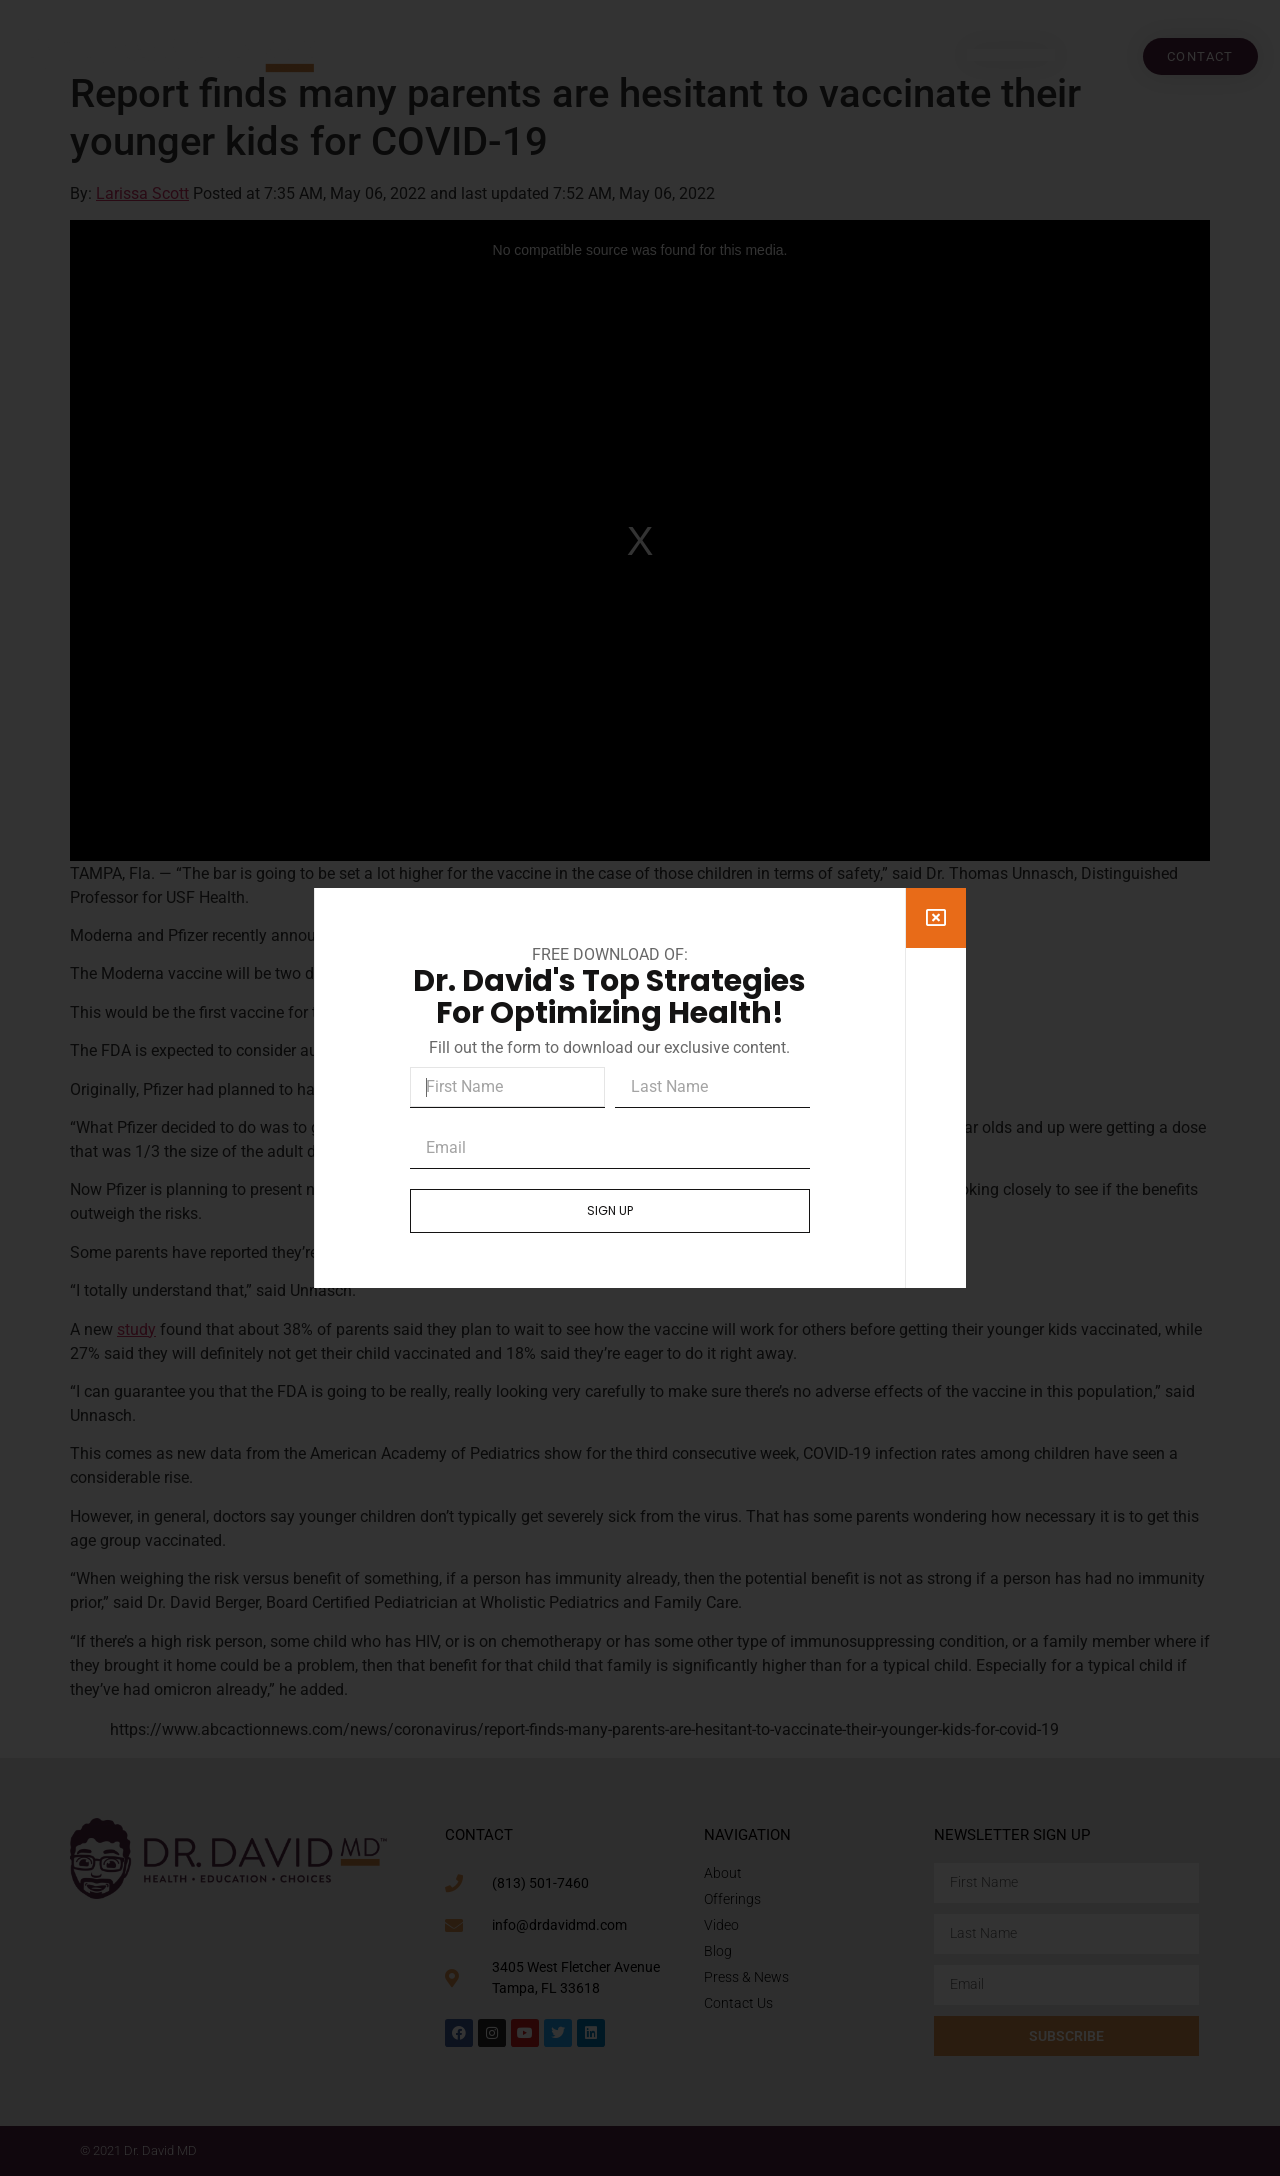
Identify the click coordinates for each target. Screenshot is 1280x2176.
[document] (640, 1088)
